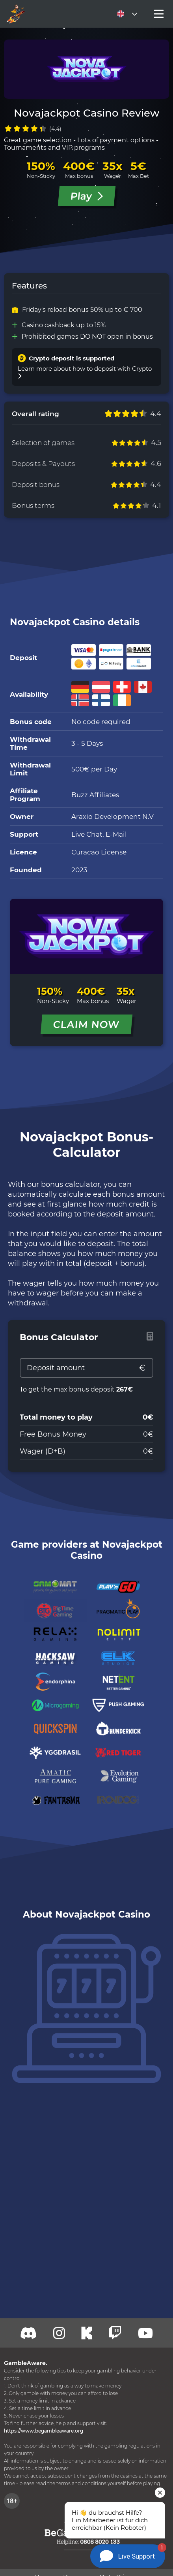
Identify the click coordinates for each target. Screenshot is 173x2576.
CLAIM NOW (87, 1024)
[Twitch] (59, 2333)
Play (86, 196)
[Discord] (28, 2333)
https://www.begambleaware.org (43, 2431)
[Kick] (87, 2333)
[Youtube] (145, 2333)
